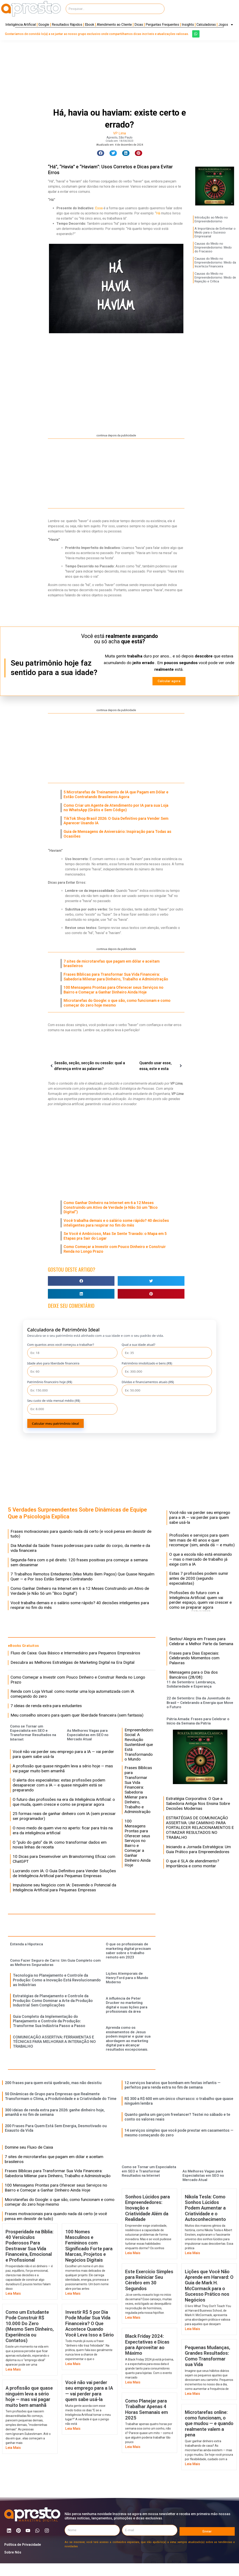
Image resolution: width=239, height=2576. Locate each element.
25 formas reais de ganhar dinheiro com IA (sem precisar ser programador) (64, 1816)
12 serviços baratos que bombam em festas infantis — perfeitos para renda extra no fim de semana (173, 2085)
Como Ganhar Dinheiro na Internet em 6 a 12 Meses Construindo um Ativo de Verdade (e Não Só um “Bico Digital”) (111, 1207)
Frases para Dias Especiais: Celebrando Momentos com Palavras (194, 1658)
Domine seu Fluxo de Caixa (29, 2147)
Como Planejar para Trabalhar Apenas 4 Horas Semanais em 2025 (146, 2409)
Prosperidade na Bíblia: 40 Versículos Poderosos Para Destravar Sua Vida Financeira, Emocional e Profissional (29, 2246)
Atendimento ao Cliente (114, 25)
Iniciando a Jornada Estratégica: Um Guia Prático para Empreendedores (198, 1849)
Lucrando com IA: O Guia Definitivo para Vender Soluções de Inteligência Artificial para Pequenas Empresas (64, 1873)
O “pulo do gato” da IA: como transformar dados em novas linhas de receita (60, 1845)
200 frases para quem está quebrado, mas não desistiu (53, 2082)
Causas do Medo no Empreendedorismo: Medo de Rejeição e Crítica (215, 277)
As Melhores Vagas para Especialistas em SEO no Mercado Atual (87, 1734)
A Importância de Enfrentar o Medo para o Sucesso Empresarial (215, 232)
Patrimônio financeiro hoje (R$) (49, 1382)
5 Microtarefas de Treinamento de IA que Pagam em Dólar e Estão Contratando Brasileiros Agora (116, 794)
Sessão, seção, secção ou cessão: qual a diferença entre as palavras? (87, 1066)
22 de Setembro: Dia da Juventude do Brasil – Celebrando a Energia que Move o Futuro (200, 1702)
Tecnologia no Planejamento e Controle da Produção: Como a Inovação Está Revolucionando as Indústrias (57, 1980)
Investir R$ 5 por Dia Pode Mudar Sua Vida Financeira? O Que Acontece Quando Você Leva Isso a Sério (89, 2323)
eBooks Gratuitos (23, 1645)
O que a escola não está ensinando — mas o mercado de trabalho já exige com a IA (200, 1559)
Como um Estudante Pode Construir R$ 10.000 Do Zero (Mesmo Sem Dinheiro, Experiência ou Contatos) (30, 2326)
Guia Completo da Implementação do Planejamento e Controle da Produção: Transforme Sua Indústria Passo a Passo (49, 2021)
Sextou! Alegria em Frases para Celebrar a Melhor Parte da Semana (201, 1641)
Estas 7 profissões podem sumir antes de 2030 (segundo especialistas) (198, 1578)
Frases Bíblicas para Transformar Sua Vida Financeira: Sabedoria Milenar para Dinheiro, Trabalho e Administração (116, 976)
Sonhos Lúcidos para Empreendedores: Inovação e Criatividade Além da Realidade (147, 2208)
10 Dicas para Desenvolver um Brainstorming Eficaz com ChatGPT (64, 1859)
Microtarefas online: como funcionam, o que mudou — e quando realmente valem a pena (209, 2428)
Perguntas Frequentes (162, 25)
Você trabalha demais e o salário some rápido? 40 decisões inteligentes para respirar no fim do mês (116, 1222)
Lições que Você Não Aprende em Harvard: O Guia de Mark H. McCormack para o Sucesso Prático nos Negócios (209, 2286)
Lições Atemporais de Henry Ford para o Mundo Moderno (127, 1977)
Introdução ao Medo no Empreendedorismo (211, 219)
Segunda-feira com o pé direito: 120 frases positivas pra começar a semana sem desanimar (79, 1562)
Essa (99, 208)
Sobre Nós (12, 2552)
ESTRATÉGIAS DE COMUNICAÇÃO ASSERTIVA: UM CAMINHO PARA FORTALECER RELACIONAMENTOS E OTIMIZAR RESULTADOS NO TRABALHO (200, 1827)
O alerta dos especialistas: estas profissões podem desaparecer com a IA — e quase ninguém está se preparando (59, 1785)
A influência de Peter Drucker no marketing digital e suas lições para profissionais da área (126, 2005)
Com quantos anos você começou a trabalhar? (60, 1344)
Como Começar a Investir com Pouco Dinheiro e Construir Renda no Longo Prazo (78, 1680)
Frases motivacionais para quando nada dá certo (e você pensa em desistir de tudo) (81, 1534)
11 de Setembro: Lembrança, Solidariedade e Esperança (191, 1684)
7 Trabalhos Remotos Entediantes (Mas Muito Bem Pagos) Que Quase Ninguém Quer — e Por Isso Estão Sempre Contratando (82, 1576)
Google (43, 25)
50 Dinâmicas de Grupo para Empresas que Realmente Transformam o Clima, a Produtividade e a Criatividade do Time (60, 2096)
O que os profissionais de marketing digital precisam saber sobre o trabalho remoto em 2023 (128, 1950)
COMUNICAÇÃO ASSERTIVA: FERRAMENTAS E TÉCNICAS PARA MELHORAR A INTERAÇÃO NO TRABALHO (54, 2041)
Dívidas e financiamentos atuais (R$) (148, 1382)
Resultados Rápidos (67, 25)
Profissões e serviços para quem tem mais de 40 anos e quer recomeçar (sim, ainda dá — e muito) (202, 1540)
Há (158, 213)
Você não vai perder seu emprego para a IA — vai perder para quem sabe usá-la (63, 1754)
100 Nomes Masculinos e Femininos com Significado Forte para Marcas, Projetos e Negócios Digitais (89, 2246)
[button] (100, 153)
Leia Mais (13, 2293)
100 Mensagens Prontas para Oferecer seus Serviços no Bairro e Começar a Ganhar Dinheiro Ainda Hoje (113, 989)
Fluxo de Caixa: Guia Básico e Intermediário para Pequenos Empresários (75, 1653)
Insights (188, 25)
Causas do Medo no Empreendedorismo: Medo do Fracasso (213, 247)
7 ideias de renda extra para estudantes (46, 1705)
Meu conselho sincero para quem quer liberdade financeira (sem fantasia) (77, 1715)
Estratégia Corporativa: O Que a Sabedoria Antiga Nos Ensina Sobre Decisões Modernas (198, 1803)
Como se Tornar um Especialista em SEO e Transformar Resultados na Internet (33, 1732)
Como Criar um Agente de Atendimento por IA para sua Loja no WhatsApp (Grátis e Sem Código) (116, 807)
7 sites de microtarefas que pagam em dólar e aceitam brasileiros (54, 2159)
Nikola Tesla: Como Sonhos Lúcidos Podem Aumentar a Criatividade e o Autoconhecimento (205, 2208)
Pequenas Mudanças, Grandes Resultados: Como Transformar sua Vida (207, 2356)
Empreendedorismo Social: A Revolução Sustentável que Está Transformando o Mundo (142, 1744)
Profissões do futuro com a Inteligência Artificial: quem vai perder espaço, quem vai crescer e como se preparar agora (200, 1600)
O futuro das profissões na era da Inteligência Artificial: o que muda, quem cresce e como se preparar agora (64, 1802)
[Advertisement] (202, 8)
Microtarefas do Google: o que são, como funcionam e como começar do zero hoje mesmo (59, 2202)
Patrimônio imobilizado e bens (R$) (147, 1363)
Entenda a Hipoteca (26, 1944)
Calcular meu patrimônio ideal (55, 1423)
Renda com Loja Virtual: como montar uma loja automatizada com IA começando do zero (72, 1694)
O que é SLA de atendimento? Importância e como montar (192, 1863)
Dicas (138, 25)
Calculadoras (206, 25)
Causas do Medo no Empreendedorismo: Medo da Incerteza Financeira (215, 262)
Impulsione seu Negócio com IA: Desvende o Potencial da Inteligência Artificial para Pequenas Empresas (64, 1887)
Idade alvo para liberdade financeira (53, 1363)
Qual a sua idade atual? (138, 1344)
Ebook (89, 25)
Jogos (226, 25)
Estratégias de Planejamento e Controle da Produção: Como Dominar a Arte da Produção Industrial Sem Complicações (53, 2000)
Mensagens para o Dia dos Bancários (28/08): (193, 1675)
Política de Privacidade (22, 2545)
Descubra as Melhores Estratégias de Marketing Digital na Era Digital (72, 1662)
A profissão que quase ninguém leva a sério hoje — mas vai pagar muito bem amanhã (63, 1768)
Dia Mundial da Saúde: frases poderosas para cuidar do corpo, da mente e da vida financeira (80, 1548)
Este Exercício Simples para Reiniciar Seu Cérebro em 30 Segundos (149, 2280)
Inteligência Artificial (20, 25)
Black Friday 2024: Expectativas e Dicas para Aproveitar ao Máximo (147, 2344)
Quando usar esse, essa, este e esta (161, 1066)
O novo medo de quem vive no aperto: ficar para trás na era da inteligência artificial (63, 1830)
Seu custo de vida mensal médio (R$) (53, 1400)
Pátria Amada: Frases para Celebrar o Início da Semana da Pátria (198, 1721)
